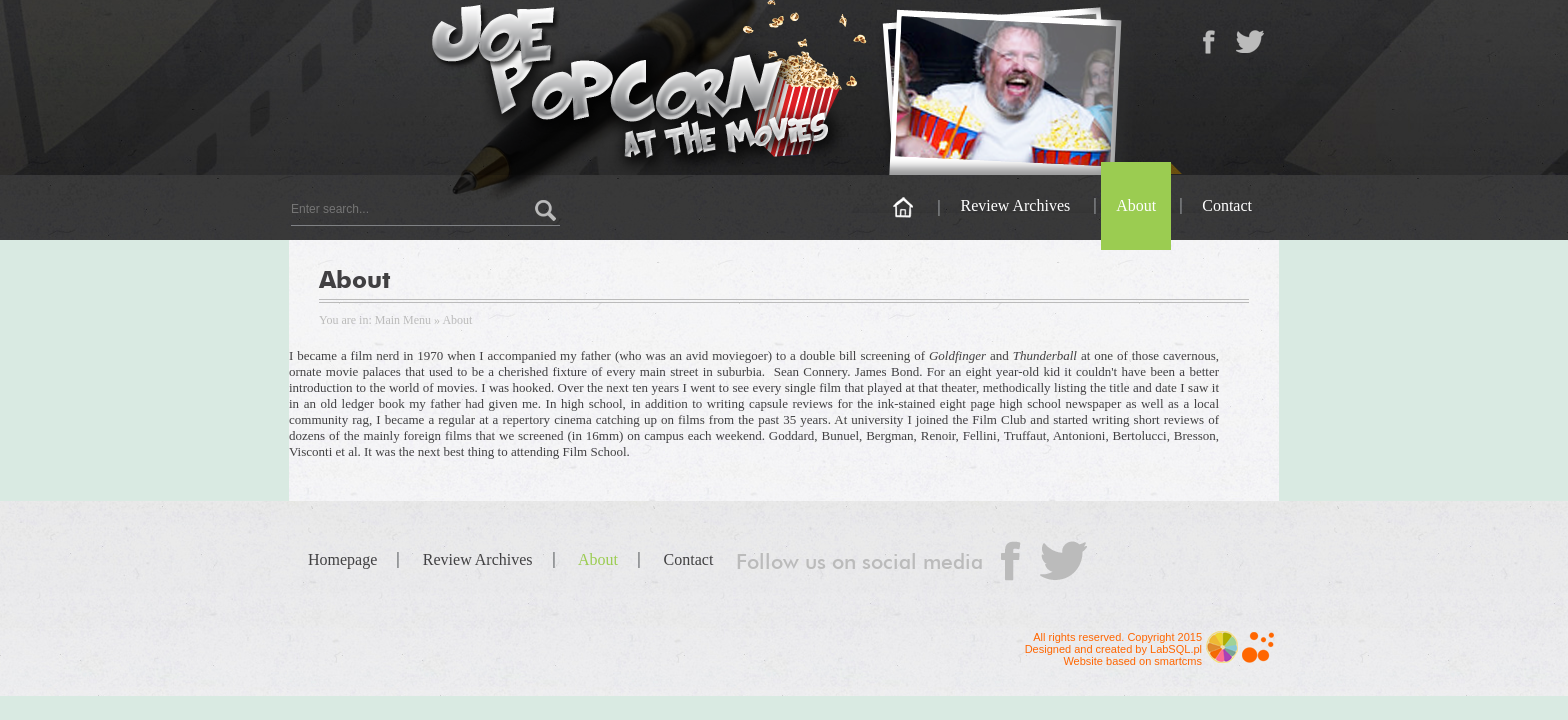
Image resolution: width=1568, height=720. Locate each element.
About (1136, 205)
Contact (1227, 205)
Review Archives (1015, 205)
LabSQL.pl (1176, 649)
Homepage (342, 559)
